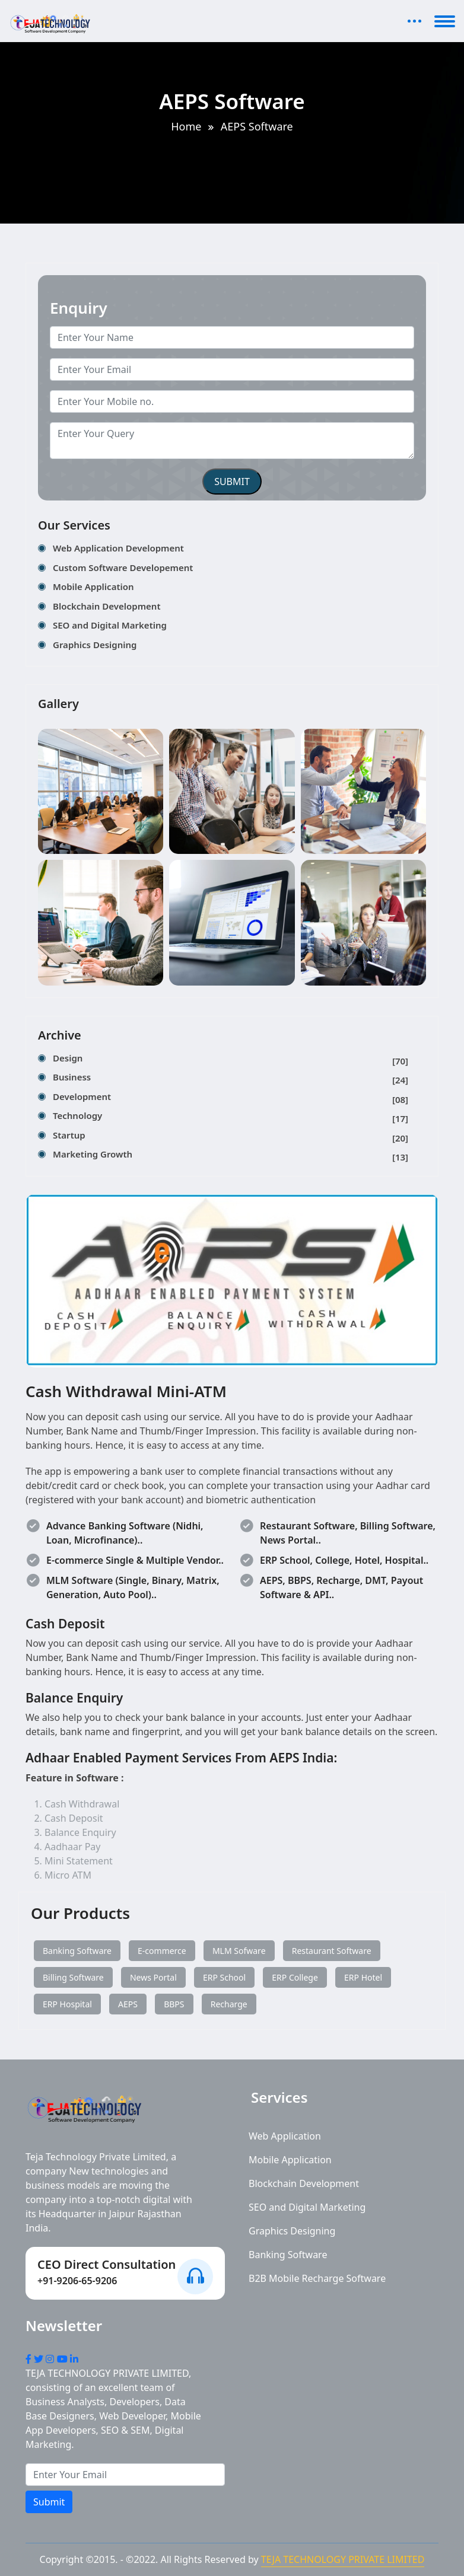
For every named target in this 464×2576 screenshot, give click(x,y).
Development (230, 1099)
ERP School (224, 1977)
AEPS (128, 2004)
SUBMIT (232, 481)
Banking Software (77, 1950)
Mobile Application (93, 586)
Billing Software (73, 1977)
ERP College (295, 1977)
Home (186, 126)
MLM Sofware (239, 1950)
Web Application (285, 2136)
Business (230, 1079)
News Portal (153, 1977)
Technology (230, 1118)
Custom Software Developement (123, 567)
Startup (230, 1137)
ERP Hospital (67, 2004)
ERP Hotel (363, 1977)
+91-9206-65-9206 (77, 2280)
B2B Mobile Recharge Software (317, 2278)
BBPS (174, 2004)
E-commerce (162, 1950)
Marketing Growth (230, 1156)
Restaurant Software (331, 1950)
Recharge (229, 2004)
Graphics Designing (94, 645)
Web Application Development (118, 548)
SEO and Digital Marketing (110, 625)
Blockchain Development (107, 606)
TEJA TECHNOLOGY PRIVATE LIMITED (343, 2559)
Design (230, 1060)
